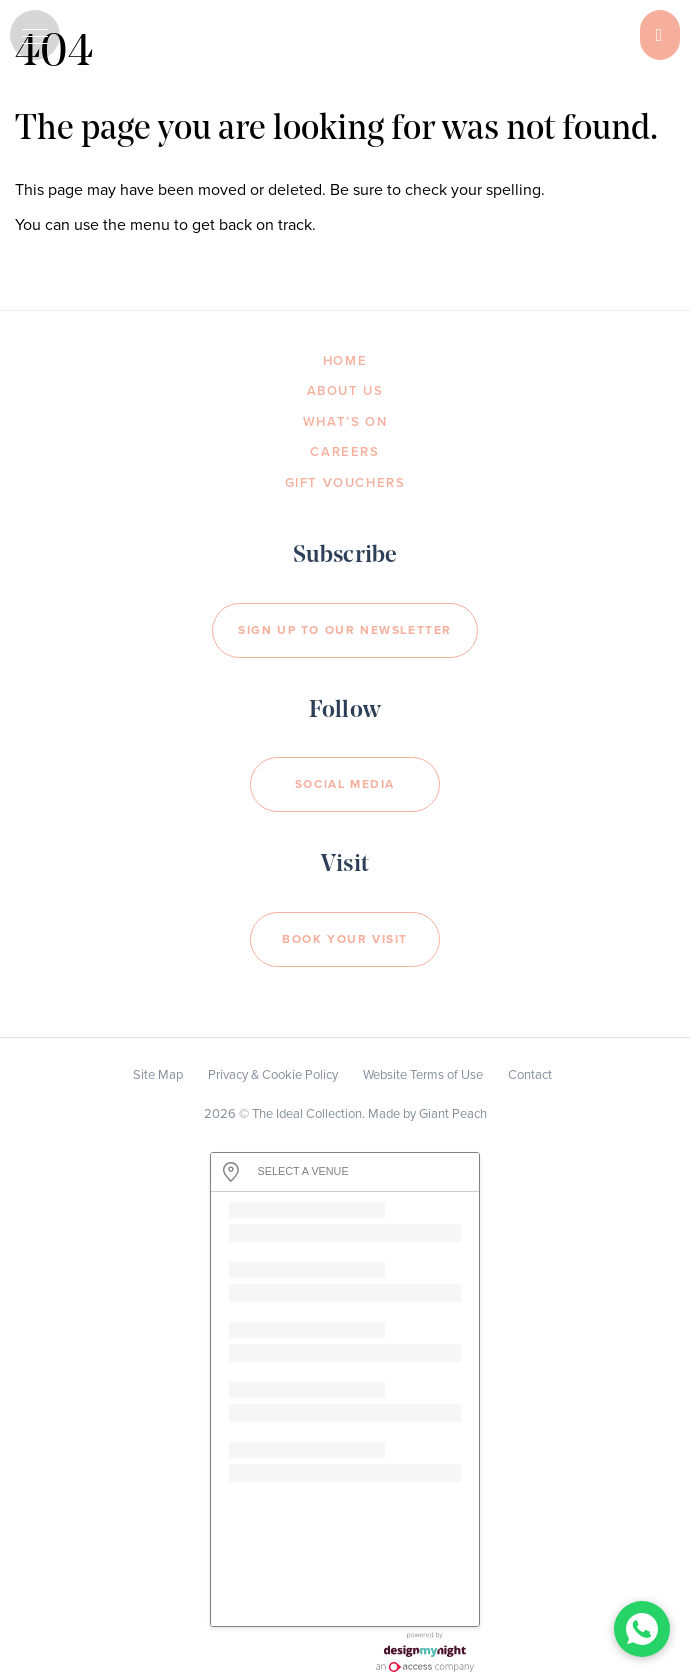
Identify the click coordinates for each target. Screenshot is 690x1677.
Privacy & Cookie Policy (273, 1075)
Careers (344, 452)
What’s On (345, 422)
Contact (530, 1075)
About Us (345, 391)
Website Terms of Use (423, 1075)
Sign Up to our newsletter (345, 630)
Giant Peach (453, 1114)
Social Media (345, 784)
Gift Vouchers (345, 483)
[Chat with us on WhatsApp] (642, 1629)
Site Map (158, 1075)
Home (345, 361)
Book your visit (345, 939)
